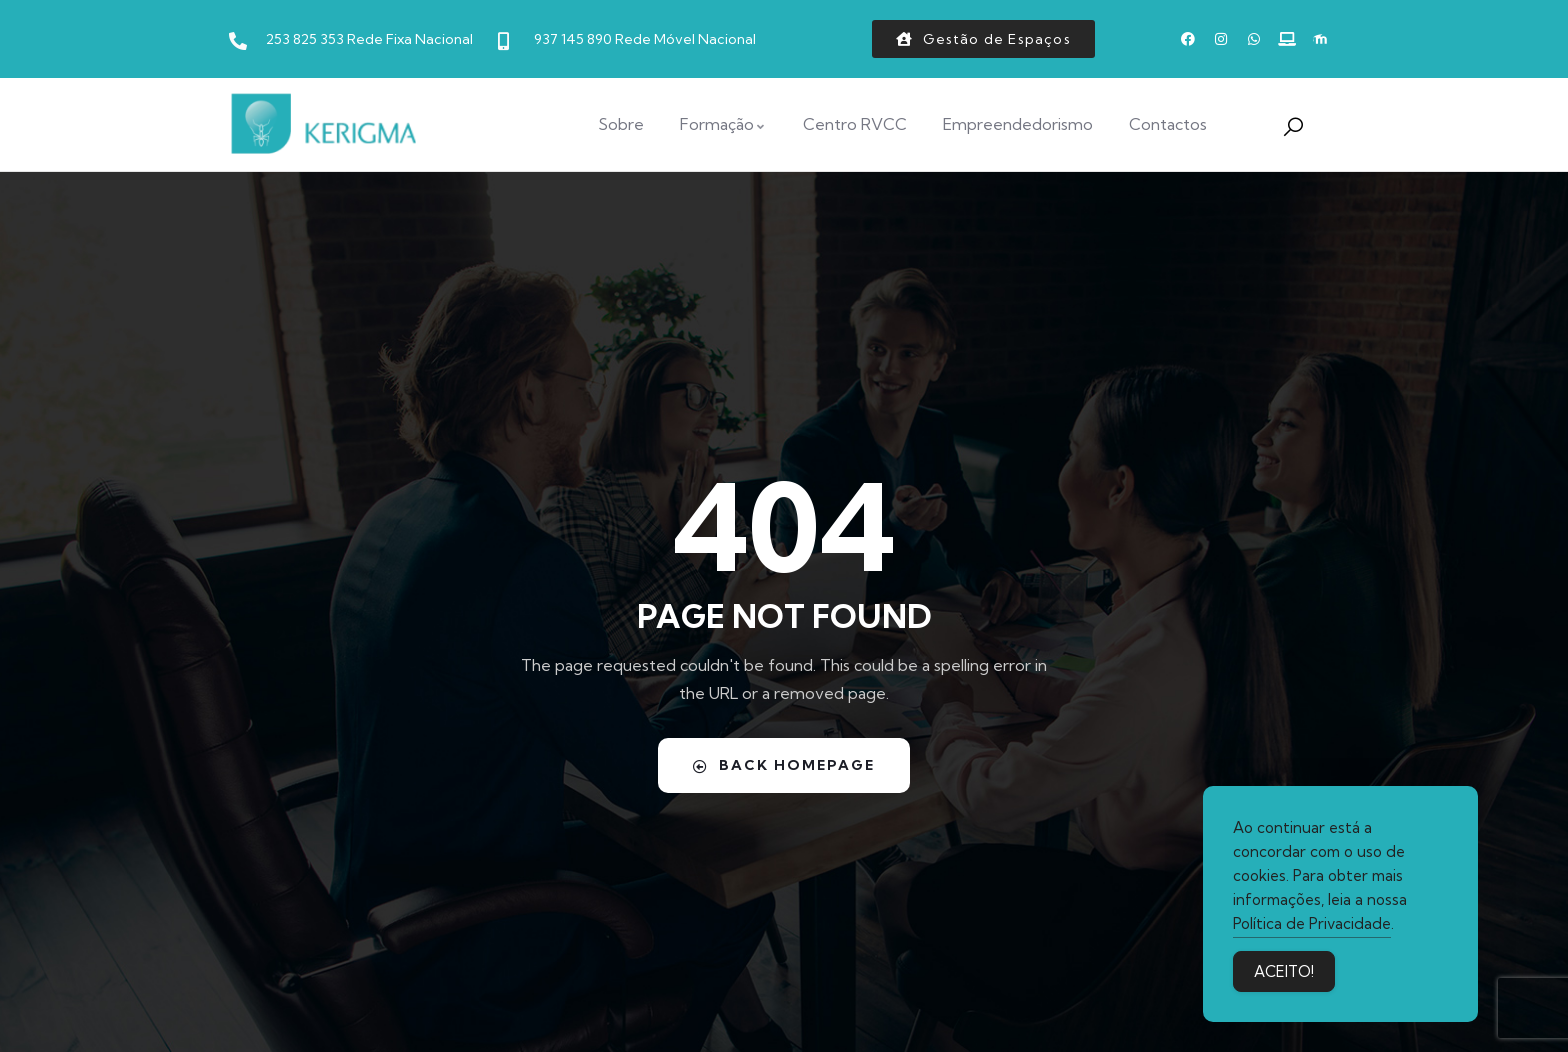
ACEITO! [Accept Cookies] (1284, 972)
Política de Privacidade (1312, 924)
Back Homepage (784, 765)
